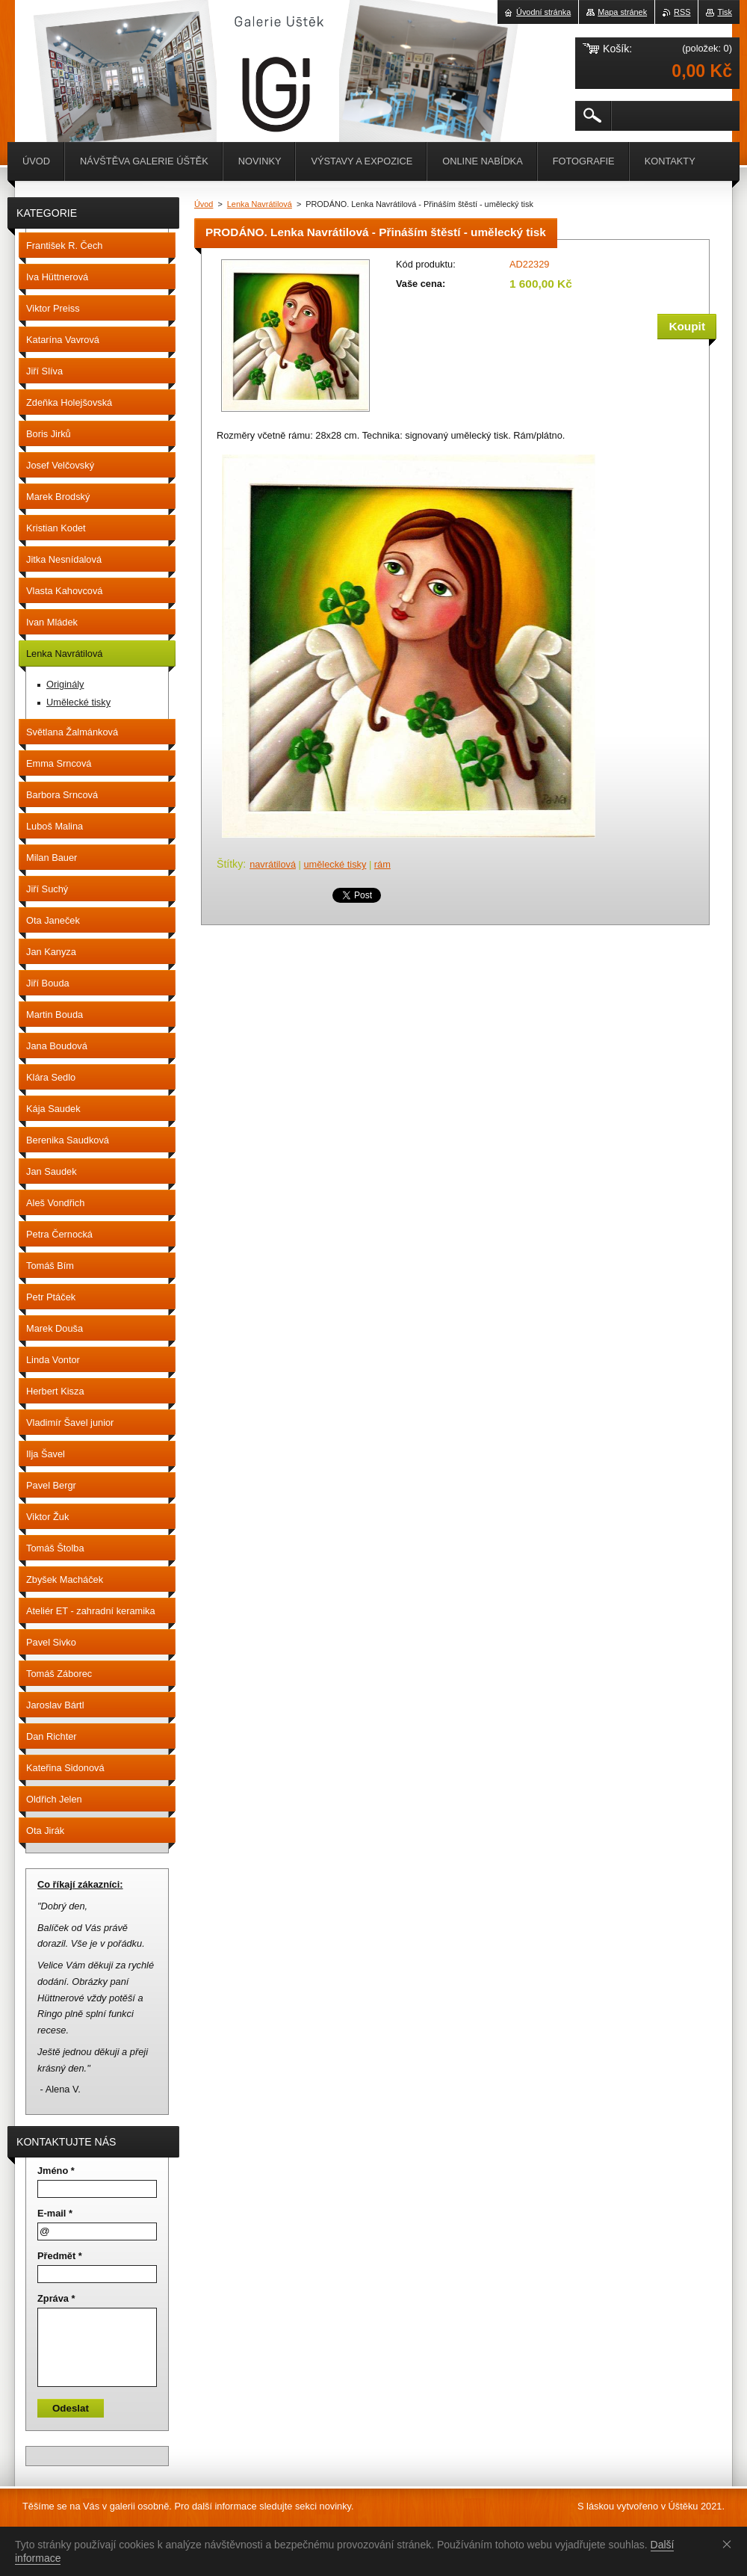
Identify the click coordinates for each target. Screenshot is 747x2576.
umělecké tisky (334, 864)
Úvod (203, 204)
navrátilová (272, 864)
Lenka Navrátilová (259, 204)
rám (382, 864)
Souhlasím (730, 2544)
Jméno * (56, 2170)
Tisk (724, 11)
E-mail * (54, 2213)
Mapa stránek (622, 11)
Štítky (230, 864)
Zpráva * (56, 2298)
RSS (682, 11)
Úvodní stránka (543, 11)
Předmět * (59, 2255)
